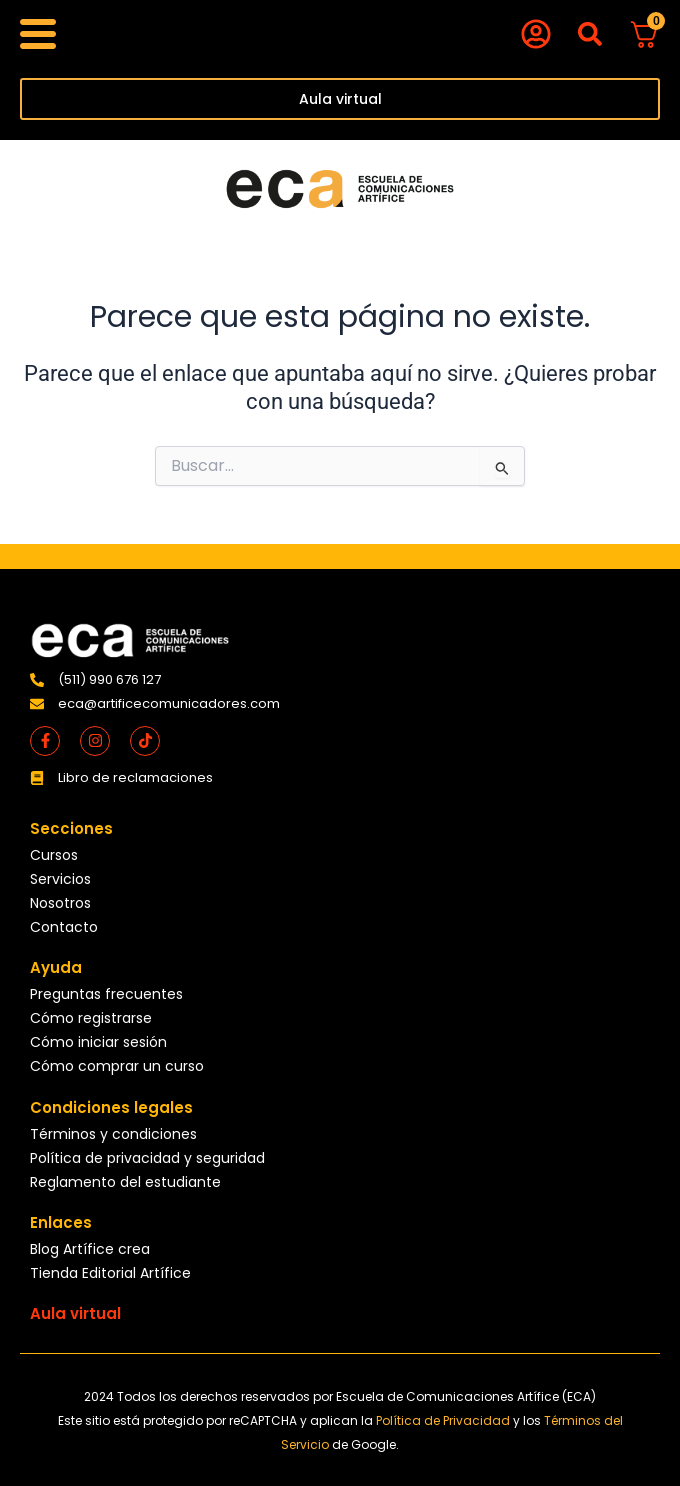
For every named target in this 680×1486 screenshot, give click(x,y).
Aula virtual (75, 1313)
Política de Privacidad (444, 1420)
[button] (589, 34)
